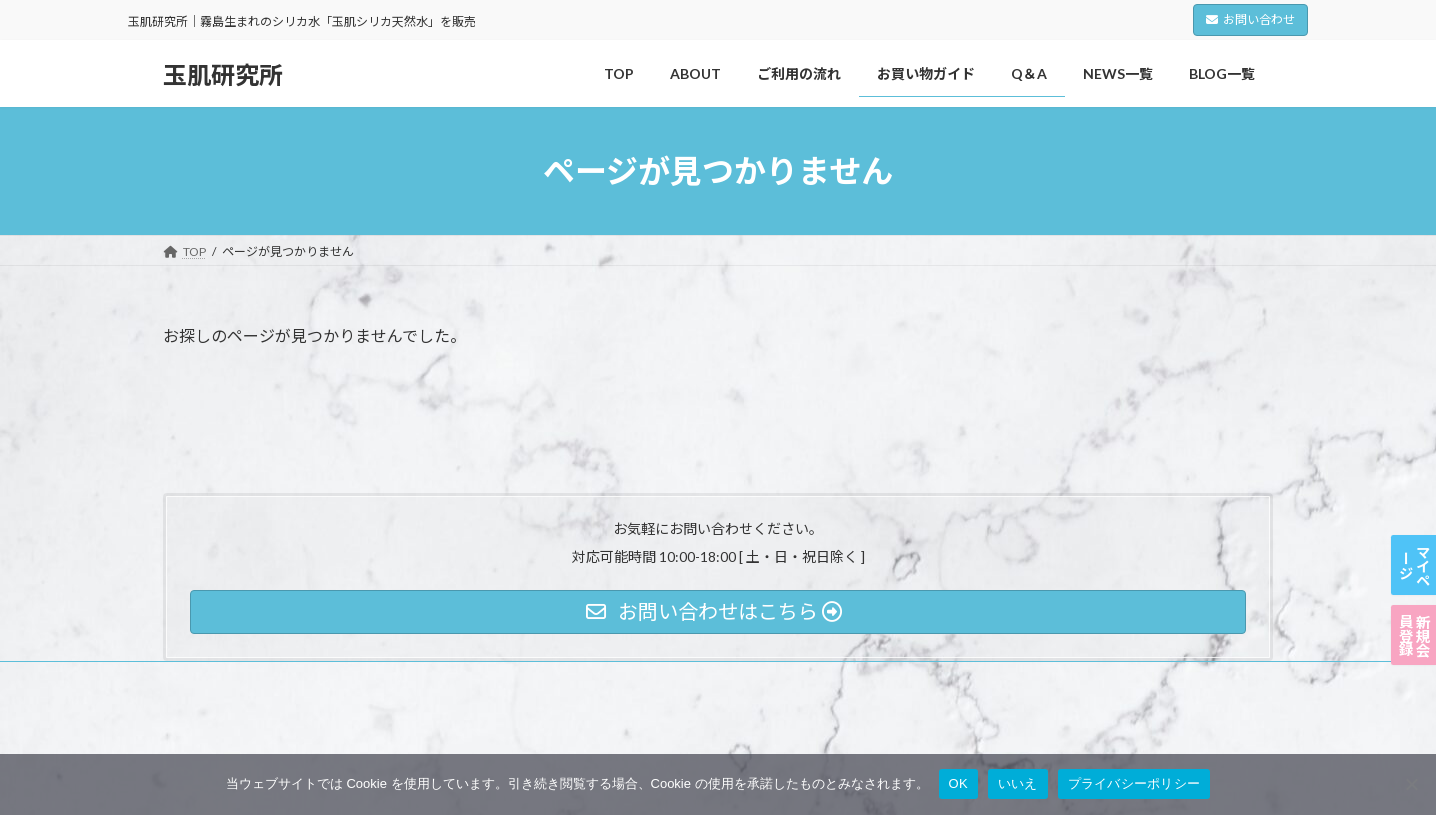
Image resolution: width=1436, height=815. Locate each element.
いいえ (1018, 783)
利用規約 (365, 679)
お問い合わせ (1250, 19)
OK (958, 783)
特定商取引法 (464, 679)
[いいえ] (1411, 784)
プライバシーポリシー (242, 679)
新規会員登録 (1413, 605)
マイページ (1413, 475)
